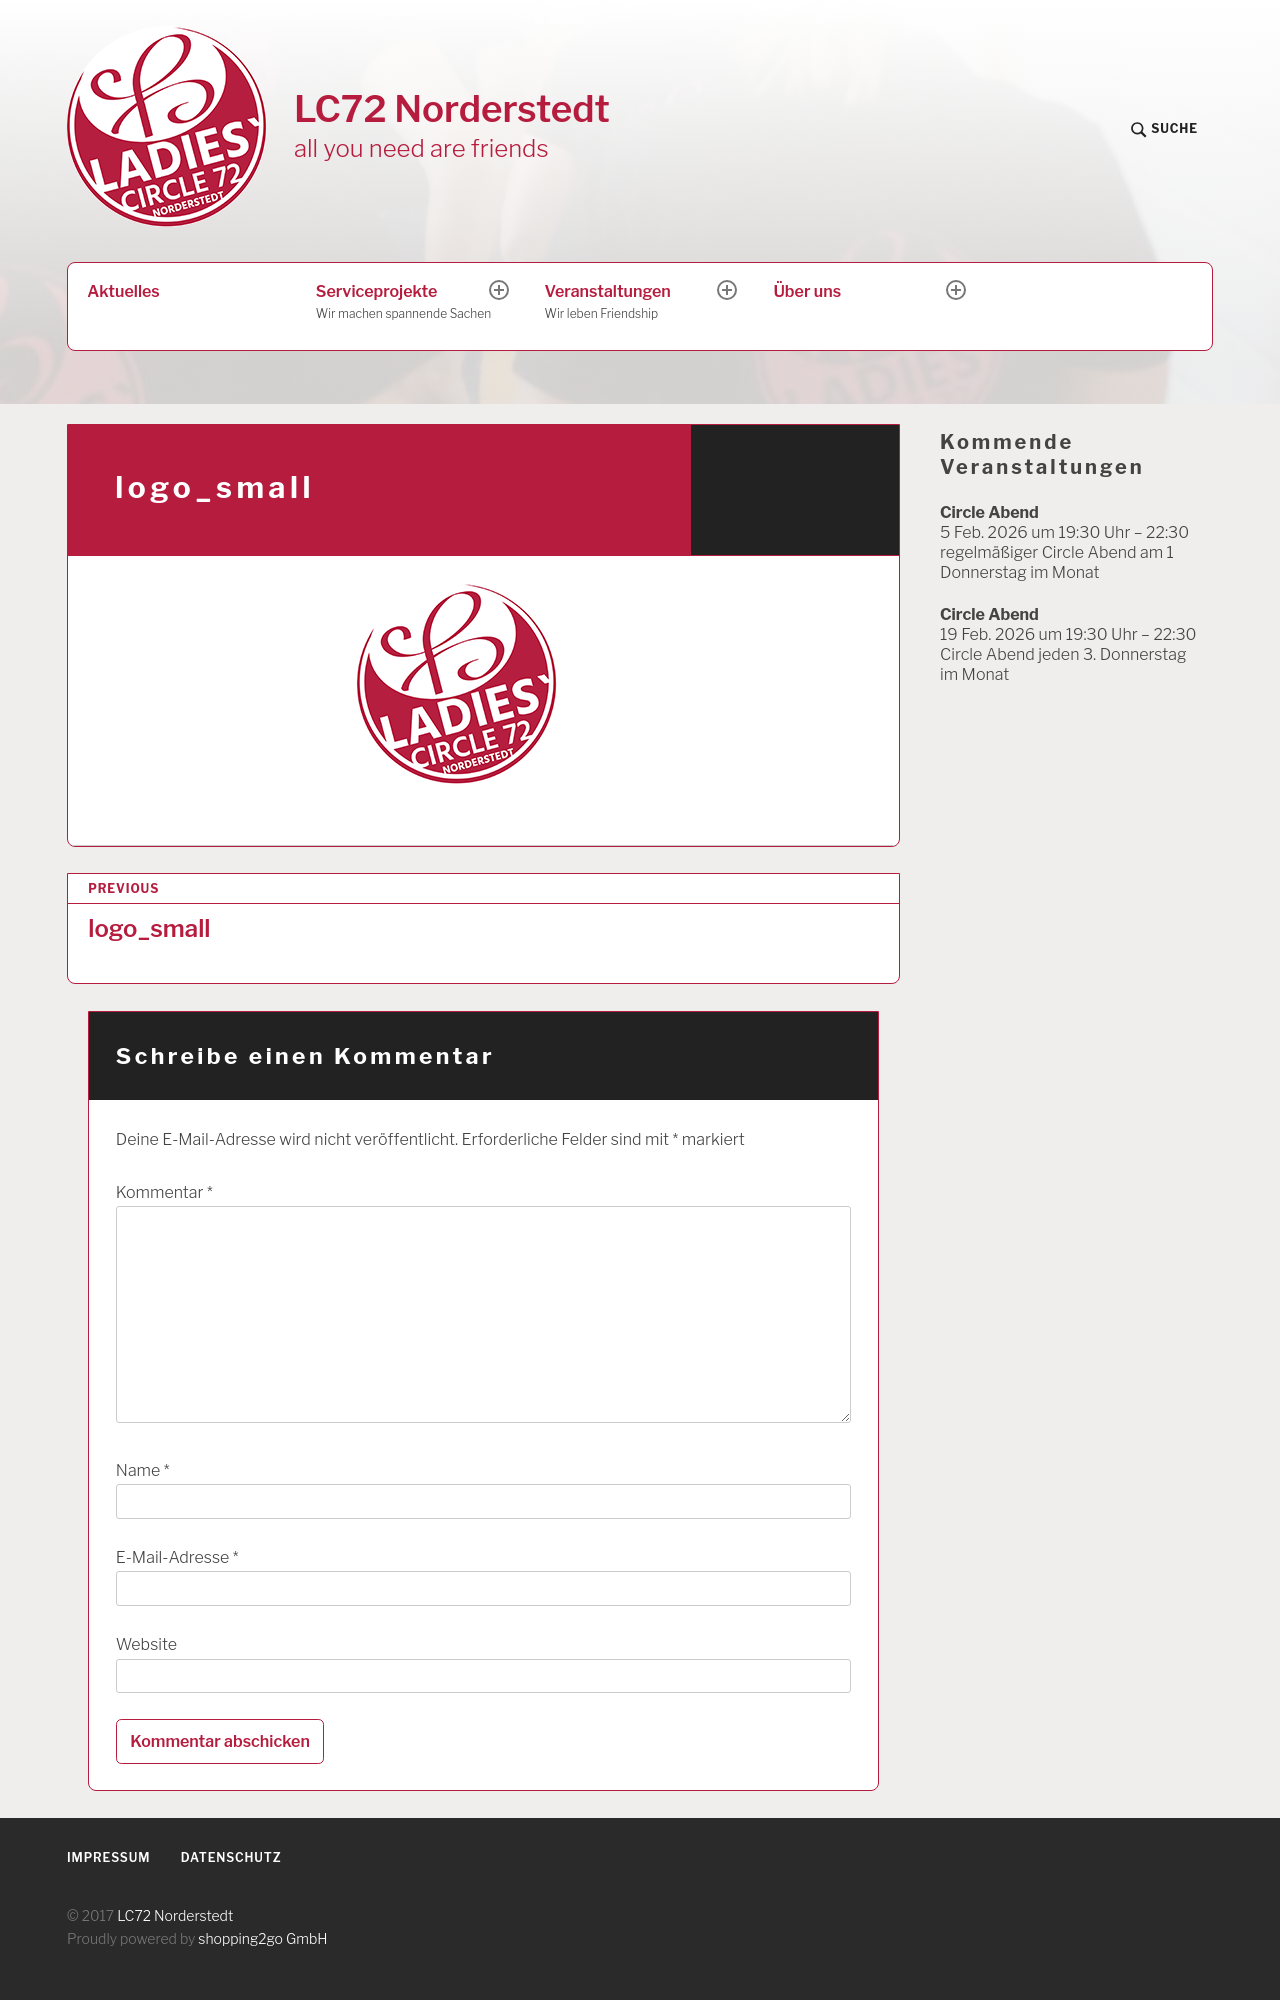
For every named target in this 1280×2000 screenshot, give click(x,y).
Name (143, 1470)
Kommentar (164, 1192)
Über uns (807, 291)
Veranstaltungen (633, 303)
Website (146, 1644)
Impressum (108, 1857)
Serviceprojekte (404, 303)
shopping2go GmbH (262, 1938)
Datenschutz (231, 1857)
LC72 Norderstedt (452, 108)
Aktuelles (123, 291)
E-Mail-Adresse (177, 1557)
